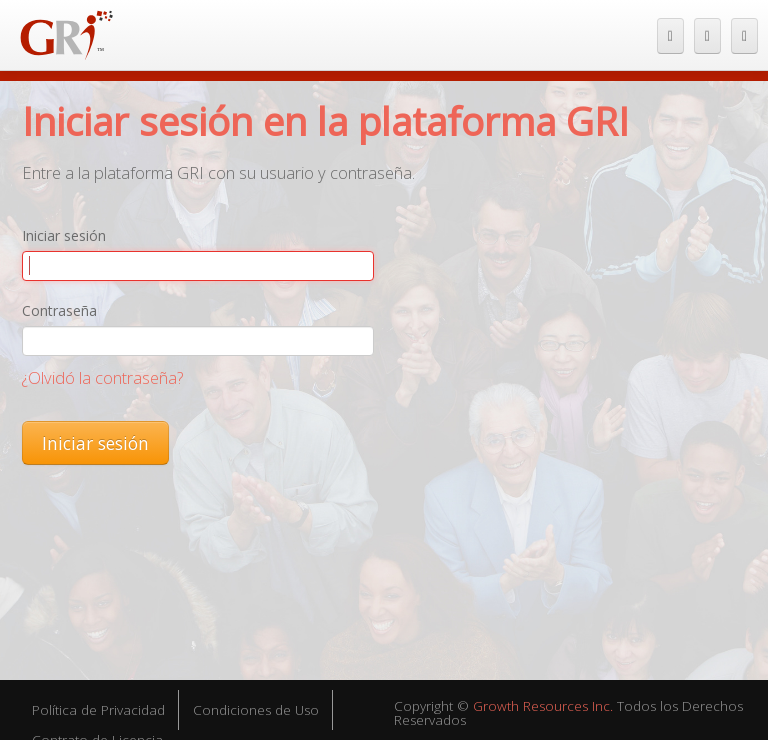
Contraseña (59, 310)
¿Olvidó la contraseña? (102, 377)
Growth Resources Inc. (543, 706)
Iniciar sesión (64, 235)
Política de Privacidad (98, 710)
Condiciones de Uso (256, 710)
